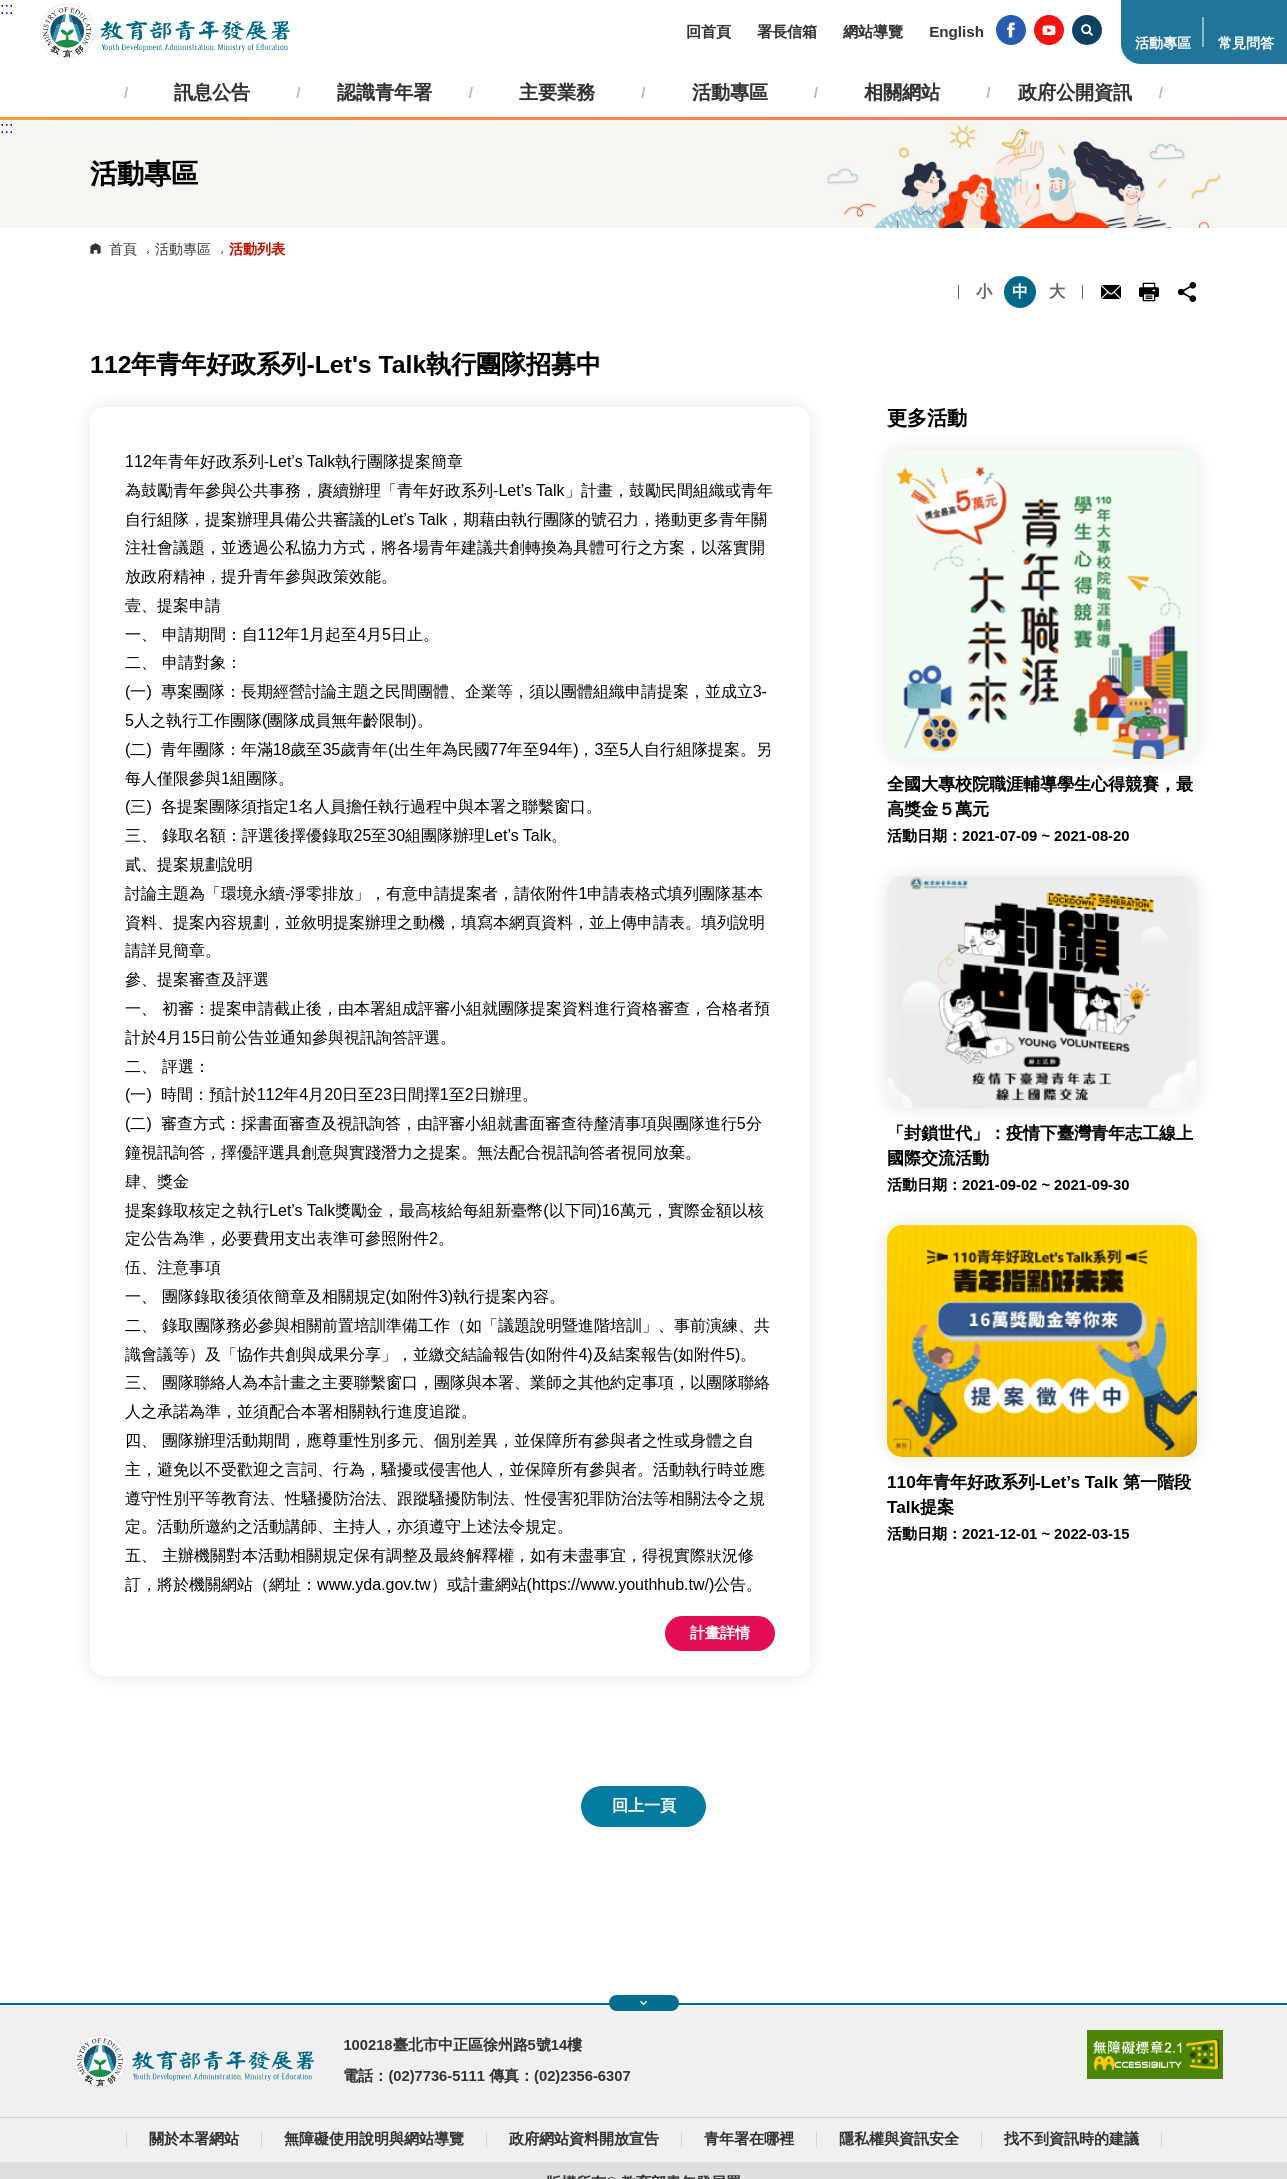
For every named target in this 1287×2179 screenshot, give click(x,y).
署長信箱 (787, 31)
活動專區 (1163, 43)
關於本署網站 (194, 2139)
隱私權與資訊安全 (899, 2139)
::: (6, 8)
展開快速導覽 (643, 2003)
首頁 (123, 249)
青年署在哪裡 (749, 2139)
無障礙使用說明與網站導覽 (374, 2139)
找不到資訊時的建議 (1071, 2139)
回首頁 (708, 31)
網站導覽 (873, 31)
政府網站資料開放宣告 (584, 2139)
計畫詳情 (720, 1633)
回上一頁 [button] (644, 1805)
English (956, 31)
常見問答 (1246, 43)
